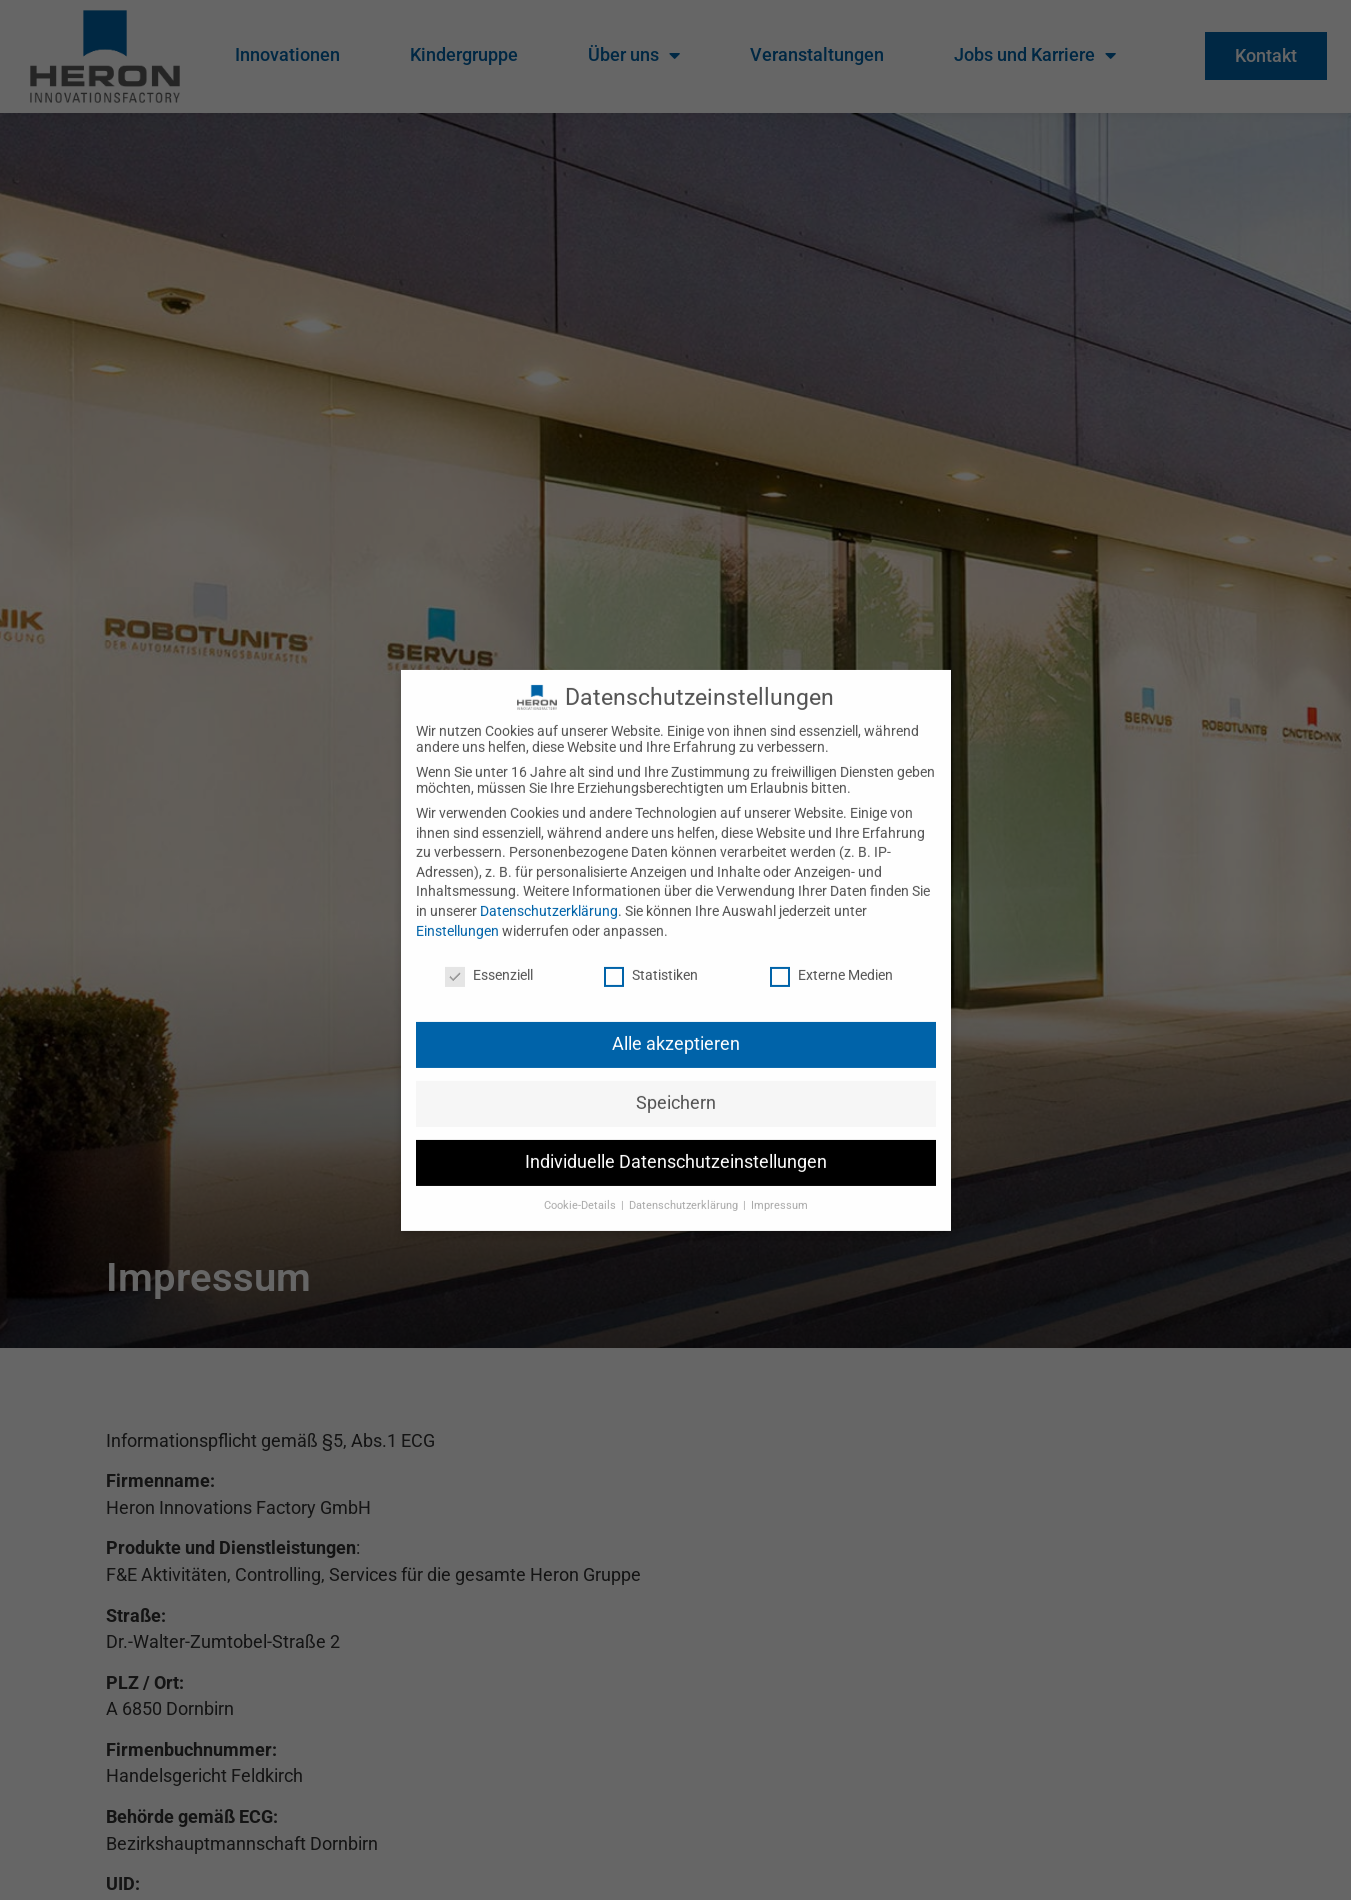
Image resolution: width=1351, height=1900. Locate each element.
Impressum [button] (779, 1189)
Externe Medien (831, 959)
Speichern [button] (676, 1087)
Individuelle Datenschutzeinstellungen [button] (676, 1146)
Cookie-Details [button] (581, 1189)
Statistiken (651, 959)
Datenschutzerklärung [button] (685, 1189)
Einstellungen (457, 914)
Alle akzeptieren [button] (676, 1028)
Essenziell (489, 959)
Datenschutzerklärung (549, 895)
